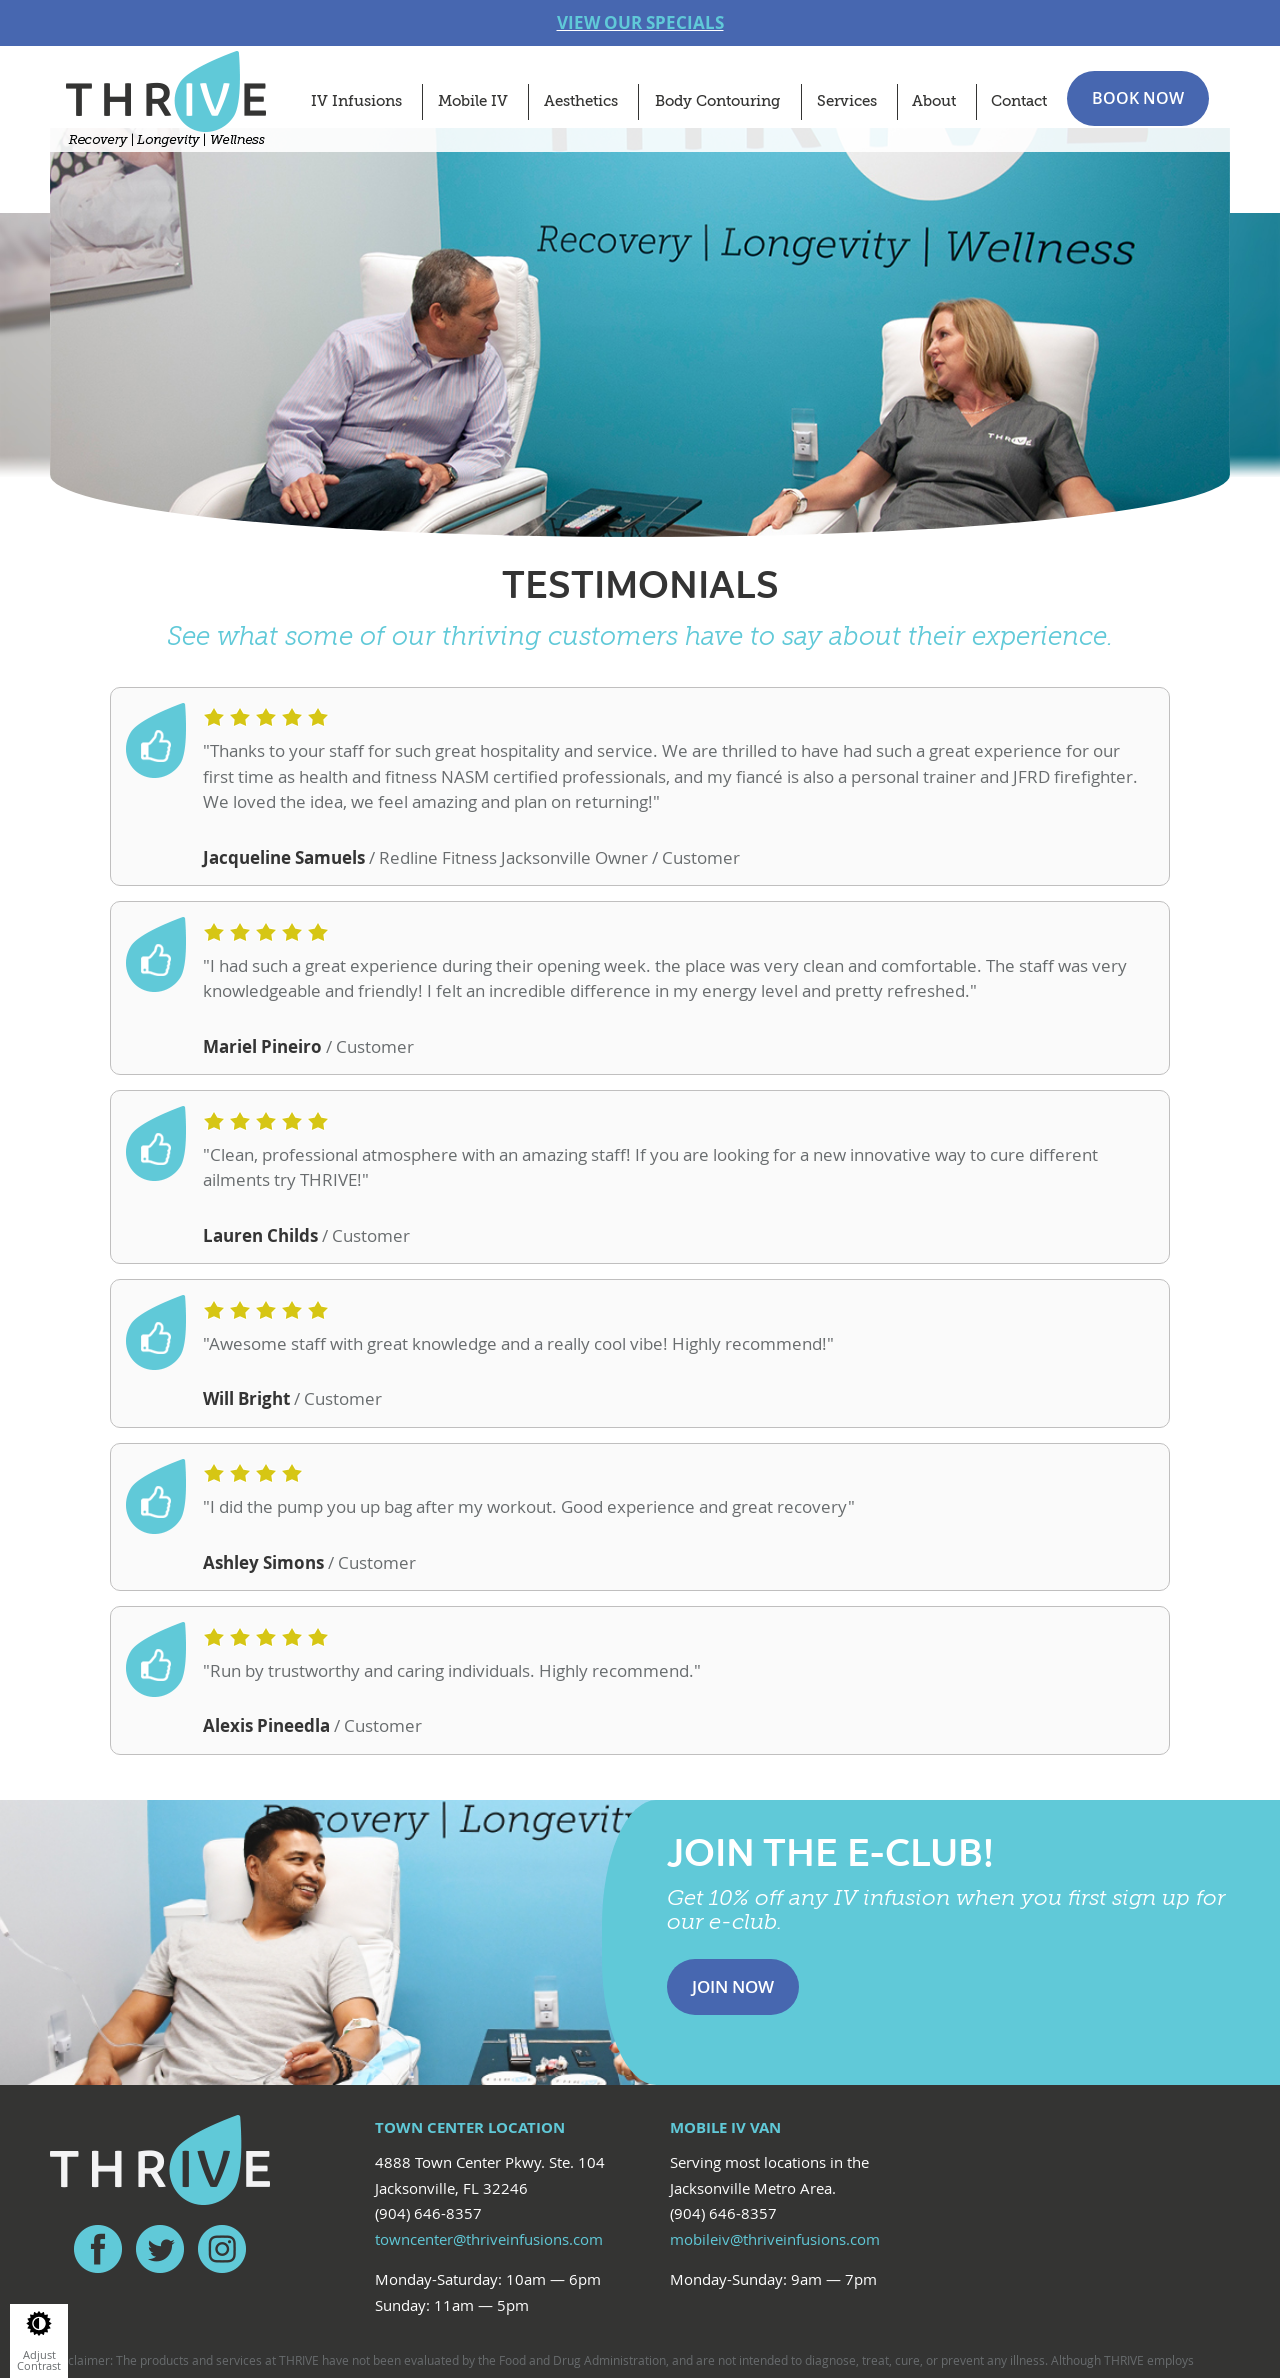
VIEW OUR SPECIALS (640, 22)
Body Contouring (717, 101)
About (934, 101)
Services (847, 101)
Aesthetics (581, 101)
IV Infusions (356, 101)
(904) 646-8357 (428, 2001)
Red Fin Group (653, 2270)
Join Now (733, 1773)
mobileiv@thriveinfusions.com (775, 2026)
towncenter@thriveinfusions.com (489, 2026)
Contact (1019, 101)
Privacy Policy (411, 2270)
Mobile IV (473, 101)
